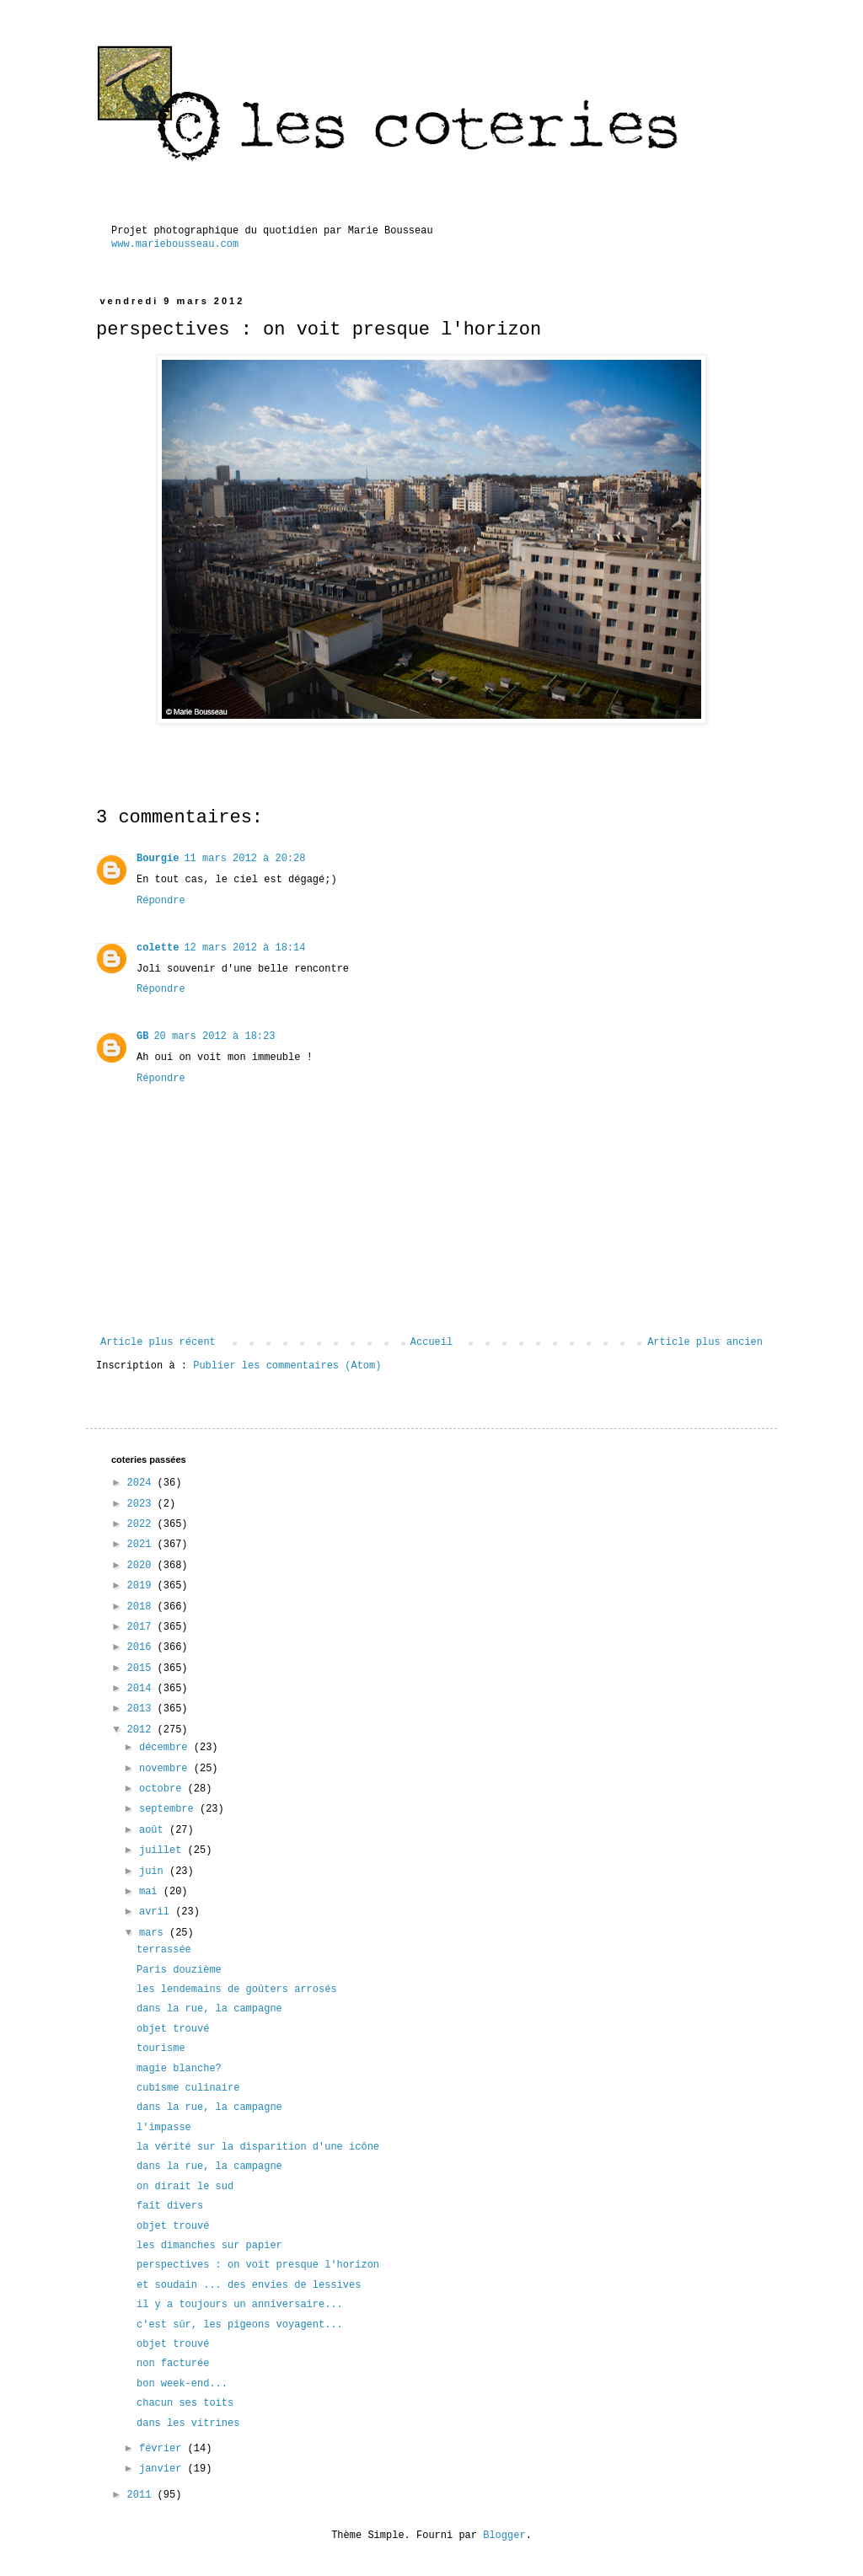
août (154, 1830)
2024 (142, 1483)
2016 (142, 1647)
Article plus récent (158, 1342)
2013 (142, 1709)
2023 (142, 1504)
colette (158, 948)
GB (142, 1036)
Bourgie (158, 859)
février (163, 2449)
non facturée (173, 2364)
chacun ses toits (185, 2403)
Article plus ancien (705, 1342)
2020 (142, 1566)
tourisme (161, 2048)
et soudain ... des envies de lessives (249, 2285)
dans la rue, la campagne (209, 2009)
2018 (142, 1607)
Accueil (431, 1342)
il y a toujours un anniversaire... (240, 2305)
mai (151, 1892)
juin (154, 1871)
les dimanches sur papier (209, 2246)
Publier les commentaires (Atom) (287, 1366)
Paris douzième (179, 1970)
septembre (169, 1809)
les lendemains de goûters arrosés (237, 1989)
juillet (163, 1850)
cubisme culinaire (188, 2088)
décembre (166, 1748)
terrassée (164, 1950)
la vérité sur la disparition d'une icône (258, 2147)
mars (154, 1933)
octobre (163, 1789)
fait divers (170, 2206)
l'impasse (164, 2128)
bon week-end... (182, 2384)
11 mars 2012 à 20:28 (244, 859)
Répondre (161, 901)
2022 (142, 1524)
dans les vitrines (188, 2423)
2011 (142, 2495)
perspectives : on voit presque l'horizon (258, 2265)
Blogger (504, 2535)
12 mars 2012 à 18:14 (244, 948)
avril (157, 1912)
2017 (142, 1627)
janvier (163, 2469)
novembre (166, 1769)
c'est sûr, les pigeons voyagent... (240, 2325)
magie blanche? (179, 2069)
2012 (142, 1730)
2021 (142, 1544)
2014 (142, 1689)
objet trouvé (173, 2029)
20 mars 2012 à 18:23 (214, 1036)
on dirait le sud (185, 2187)
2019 (142, 1586)
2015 (142, 1668)
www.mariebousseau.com (175, 244)
